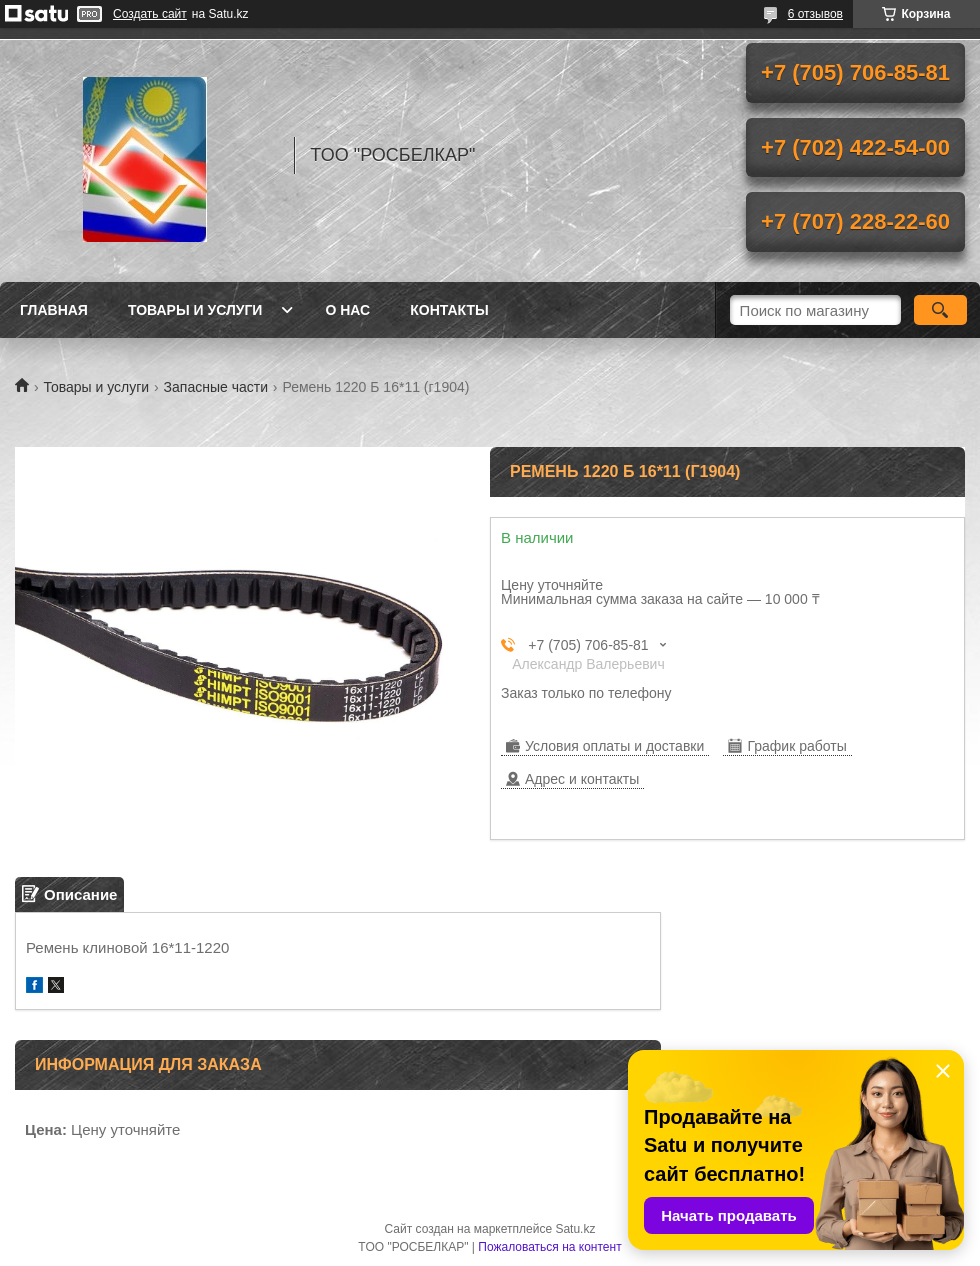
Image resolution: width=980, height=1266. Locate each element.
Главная (54, 310)
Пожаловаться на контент (549, 1247)
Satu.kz (575, 1229)
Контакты (449, 310)
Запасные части (216, 387)
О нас (347, 310)
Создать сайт (150, 14)
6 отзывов (815, 14)
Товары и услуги (195, 310)
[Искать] (940, 310)
